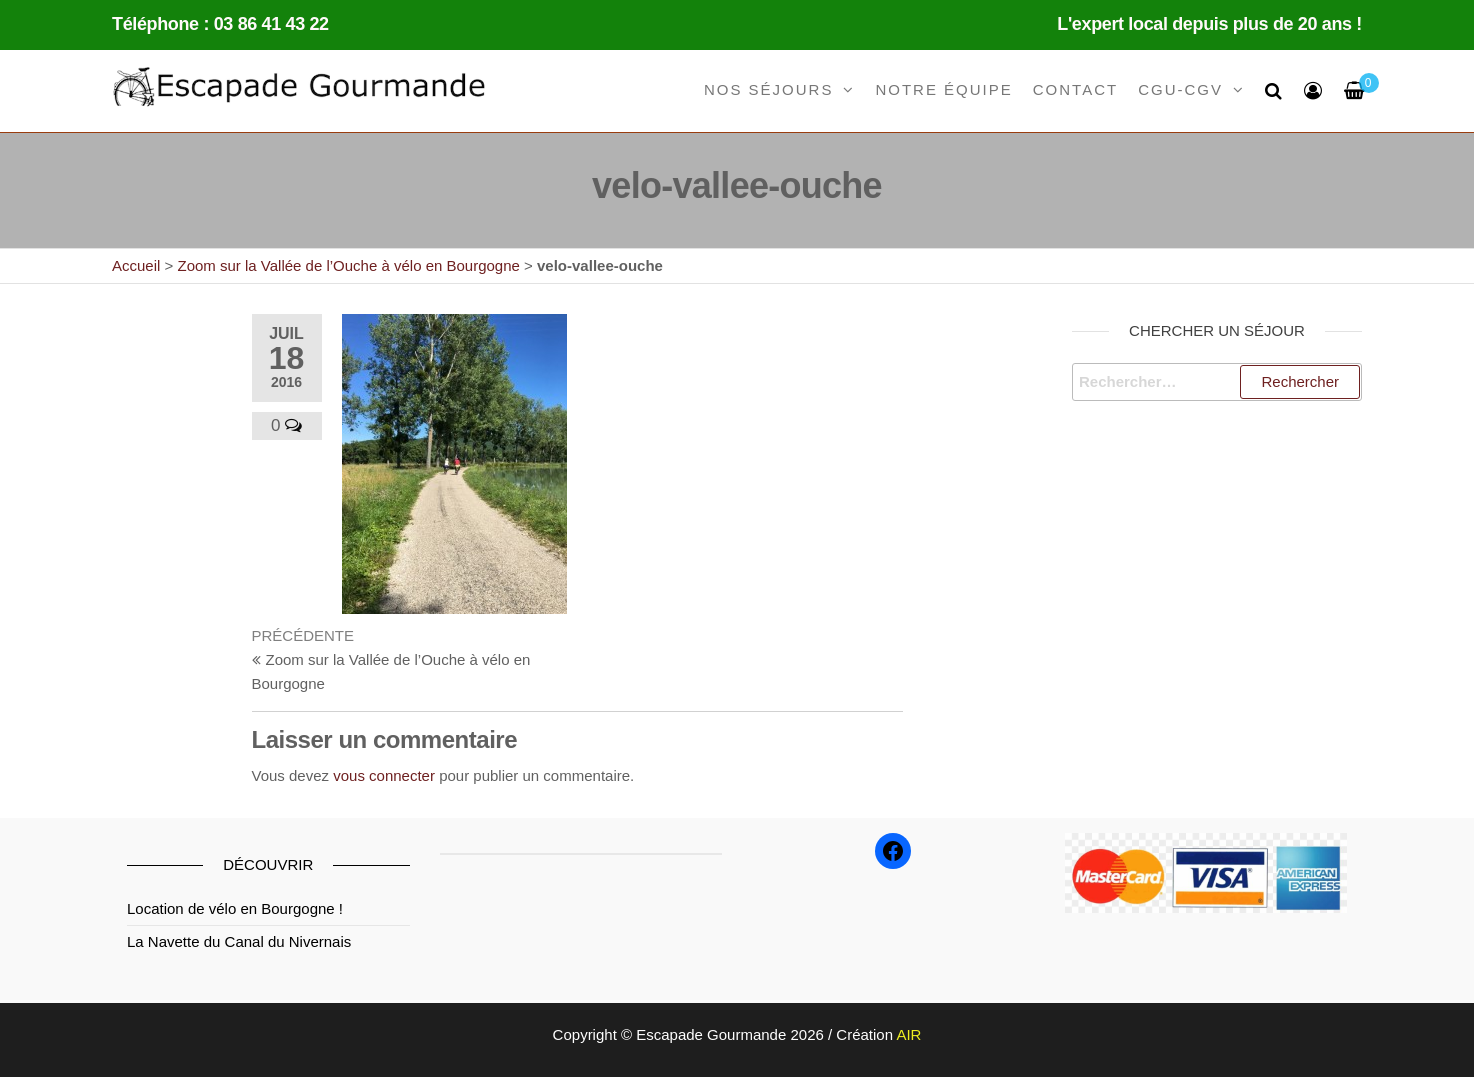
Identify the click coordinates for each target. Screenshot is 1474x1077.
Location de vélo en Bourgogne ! (235, 908)
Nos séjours (769, 89)
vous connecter (384, 775)
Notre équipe (943, 89)
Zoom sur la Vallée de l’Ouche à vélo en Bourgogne (348, 265)
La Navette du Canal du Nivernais (239, 941)
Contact (1075, 89)
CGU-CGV (1180, 89)
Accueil (136, 265)
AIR (908, 1034)
